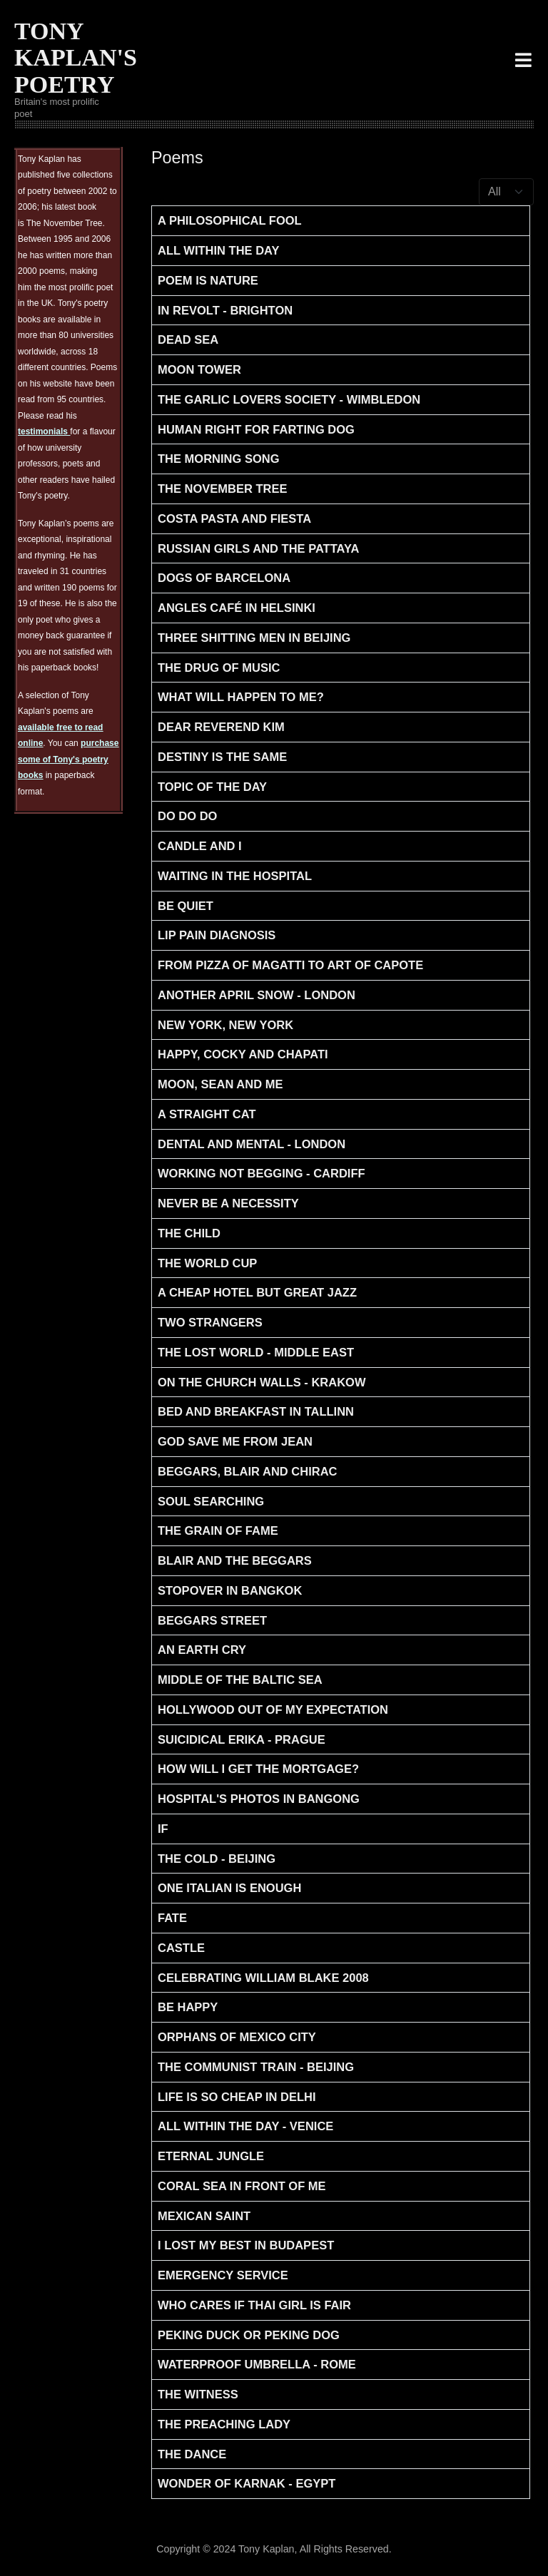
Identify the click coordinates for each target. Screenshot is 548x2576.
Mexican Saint (204, 2215)
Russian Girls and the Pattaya (258, 548)
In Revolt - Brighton (225, 310)
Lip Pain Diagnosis (216, 935)
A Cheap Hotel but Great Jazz (257, 1292)
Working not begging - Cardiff (261, 1173)
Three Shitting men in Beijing (254, 637)
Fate (172, 1917)
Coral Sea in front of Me (242, 2185)
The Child (189, 1233)
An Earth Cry (202, 1649)
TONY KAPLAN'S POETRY (75, 58)
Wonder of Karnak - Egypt (246, 2483)
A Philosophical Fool (230, 220)
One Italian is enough (229, 1887)
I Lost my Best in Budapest (246, 2245)
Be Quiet (185, 905)
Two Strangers (210, 1322)
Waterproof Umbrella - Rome (257, 2364)
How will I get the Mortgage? (258, 1768)
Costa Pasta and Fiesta (234, 518)
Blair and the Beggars (235, 1560)
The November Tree (223, 488)
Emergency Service (223, 2275)
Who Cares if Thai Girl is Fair (254, 2305)
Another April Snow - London (256, 994)
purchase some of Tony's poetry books (68, 759)
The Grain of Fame (218, 1530)
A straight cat (207, 1114)
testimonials (44, 431)
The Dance (192, 2454)
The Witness (198, 2394)
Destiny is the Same (222, 756)
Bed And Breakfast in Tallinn (256, 1411)
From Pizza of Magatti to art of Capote (290, 965)
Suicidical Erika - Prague (241, 1739)
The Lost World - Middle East (256, 1352)
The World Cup (207, 1263)
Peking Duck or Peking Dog (249, 2335)
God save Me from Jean (235, 1441)
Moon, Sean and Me (220, 1084)
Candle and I (200, 845)
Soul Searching (211, 1501)
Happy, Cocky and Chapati (243, 1054)
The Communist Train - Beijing (256, 2066)
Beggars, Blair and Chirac (247, 1471)
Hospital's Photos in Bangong (259, 1798)
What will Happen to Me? (241, 696)
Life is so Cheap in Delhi (237, 2096)
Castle (181, 1947)
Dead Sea (188, 339)
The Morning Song (219, 458)
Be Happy (188, 2006)
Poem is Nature (208, 280)
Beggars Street (212, 1620)
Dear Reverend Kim (221, 726)
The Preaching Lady (224, 2424)
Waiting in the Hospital (235, 875)
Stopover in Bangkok (230, 1590)
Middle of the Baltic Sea (240, 1679)
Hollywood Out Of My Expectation (273, 1709)
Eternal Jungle (211, 2156)
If (163, 1828)
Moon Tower (199, 369)
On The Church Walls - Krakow (261, 1382)
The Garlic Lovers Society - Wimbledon (289, 399)
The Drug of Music (219, 667)
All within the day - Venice (245, 2126)
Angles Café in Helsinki (236, 607)
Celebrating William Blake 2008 (263, 1977)
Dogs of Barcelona (224, 577)
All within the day (219, 250)
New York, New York (225, 1024)
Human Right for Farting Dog (256, 429)
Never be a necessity (228, 1203)
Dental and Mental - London (251, 1144)
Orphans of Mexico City (237, 2036)
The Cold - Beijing (216, 1858)
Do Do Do (187, 815)
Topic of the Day (212, 786)
